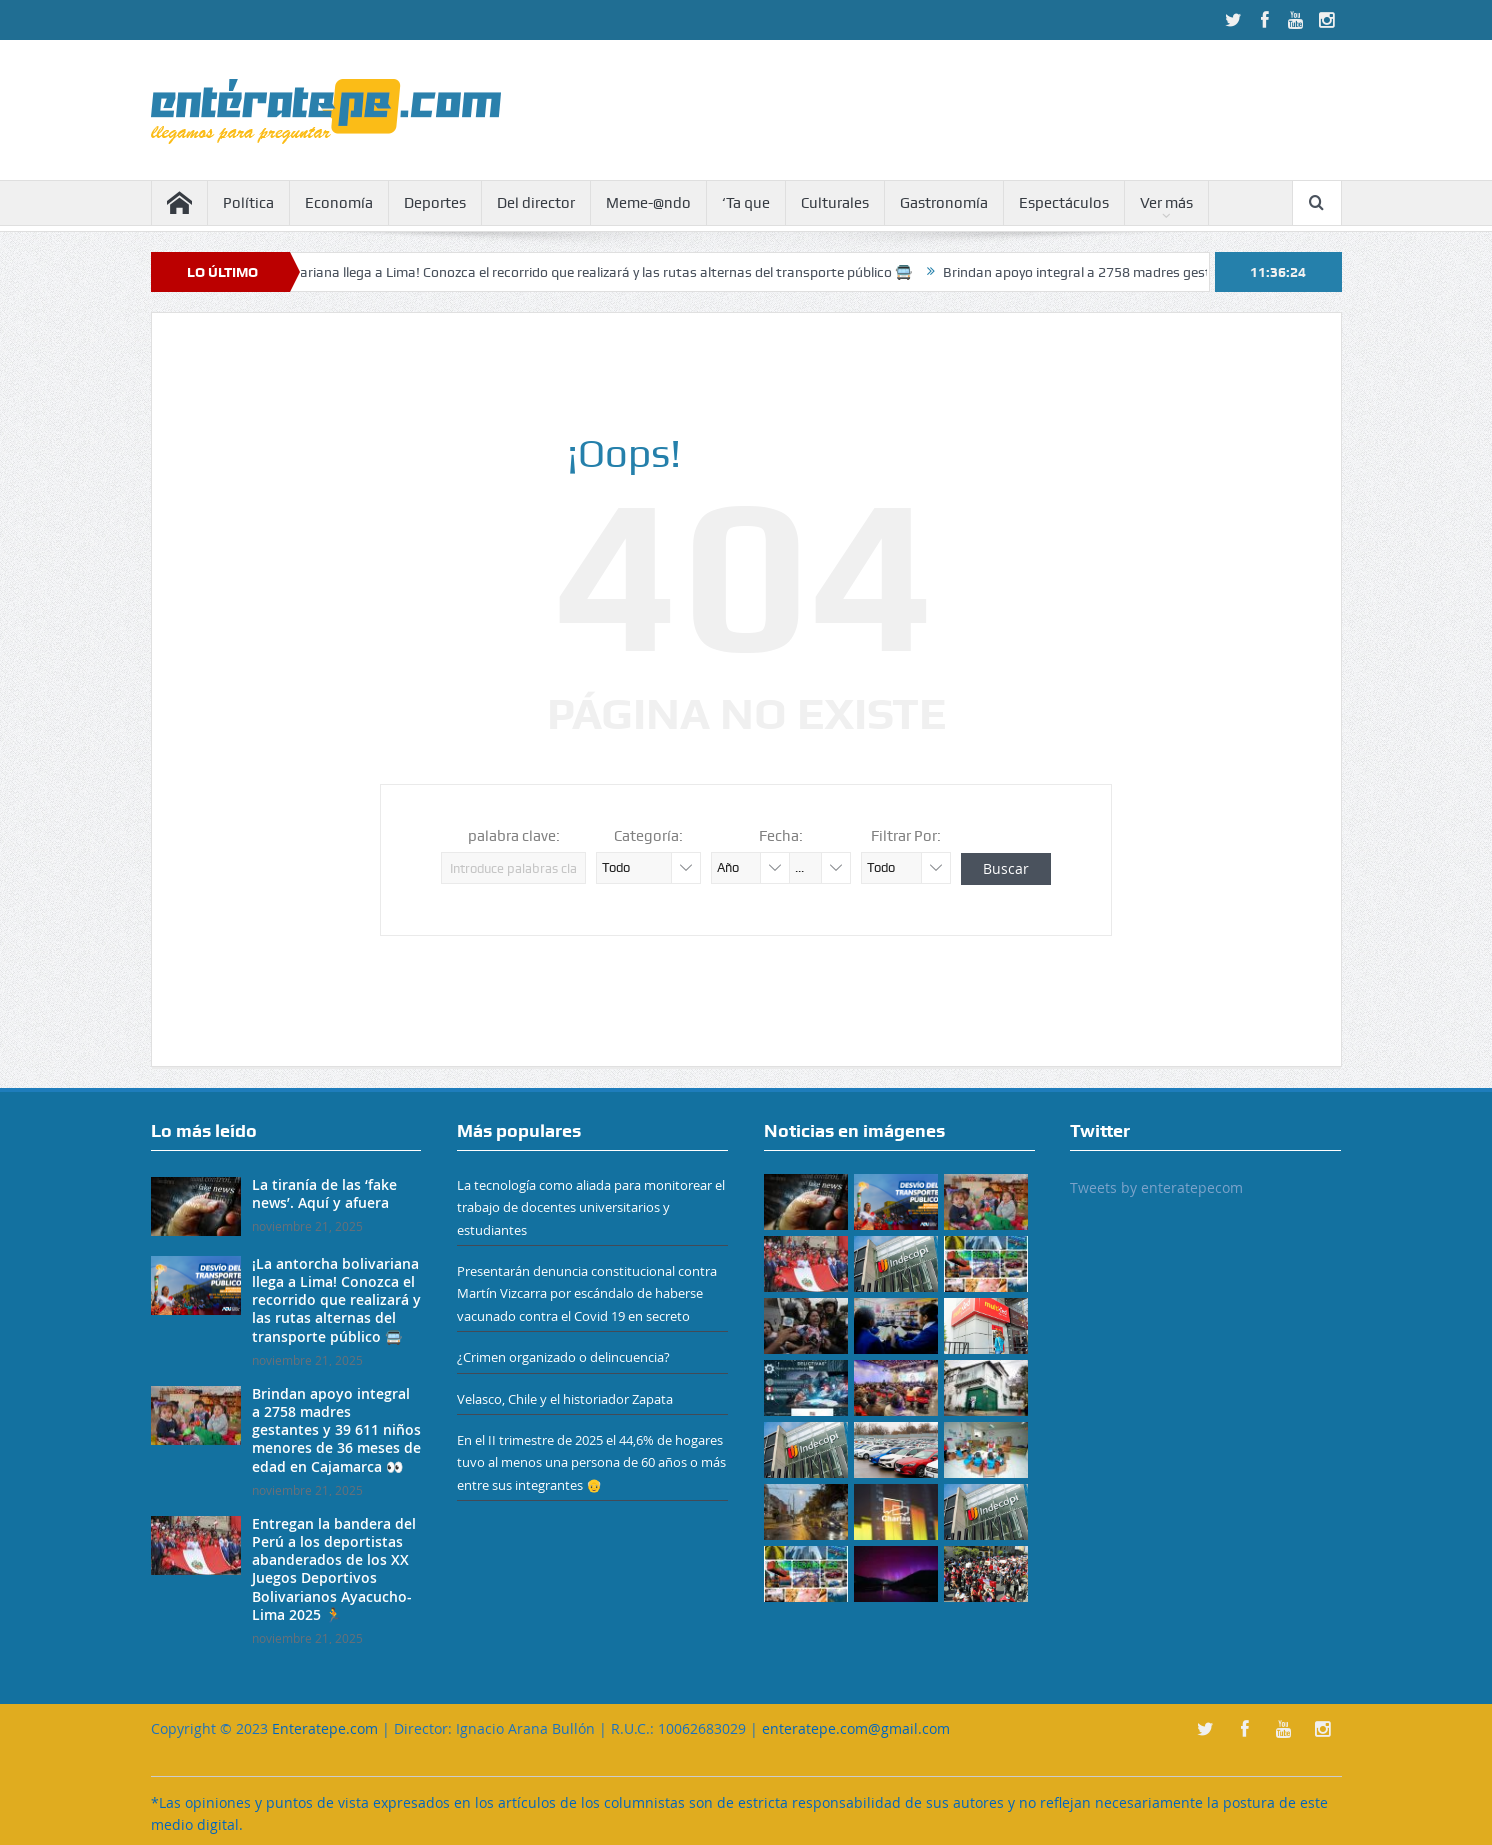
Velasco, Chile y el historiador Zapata (565, 1399)
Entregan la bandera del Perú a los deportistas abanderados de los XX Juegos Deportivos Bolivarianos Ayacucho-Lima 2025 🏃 (334, 1569)
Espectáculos (1064, 203)
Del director (536, 203)
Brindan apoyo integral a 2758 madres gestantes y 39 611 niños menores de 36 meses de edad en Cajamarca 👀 (336, 1430)
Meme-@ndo (648, 203)
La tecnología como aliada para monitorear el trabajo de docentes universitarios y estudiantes (591, 1207)
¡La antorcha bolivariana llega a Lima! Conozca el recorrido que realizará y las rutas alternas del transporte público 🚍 (564, 272)
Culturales (835, 203)
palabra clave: (514, 836)
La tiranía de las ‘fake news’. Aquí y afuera (324, 1193)
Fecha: (781, 836)
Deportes (435, 203)
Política (248, 203)
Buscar (1006, 868)
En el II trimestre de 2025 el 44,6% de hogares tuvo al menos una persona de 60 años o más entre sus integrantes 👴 (591, 1462)
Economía (339, 203)
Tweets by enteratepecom (1156, 1187)
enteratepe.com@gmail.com (856, 1728)
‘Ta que (746, 203)
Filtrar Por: (906, 836)
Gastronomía (944, 203)
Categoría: (648, 836)
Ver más (1166, 203)
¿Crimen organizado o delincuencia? (563, 1357)
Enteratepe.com (325, 1728)
